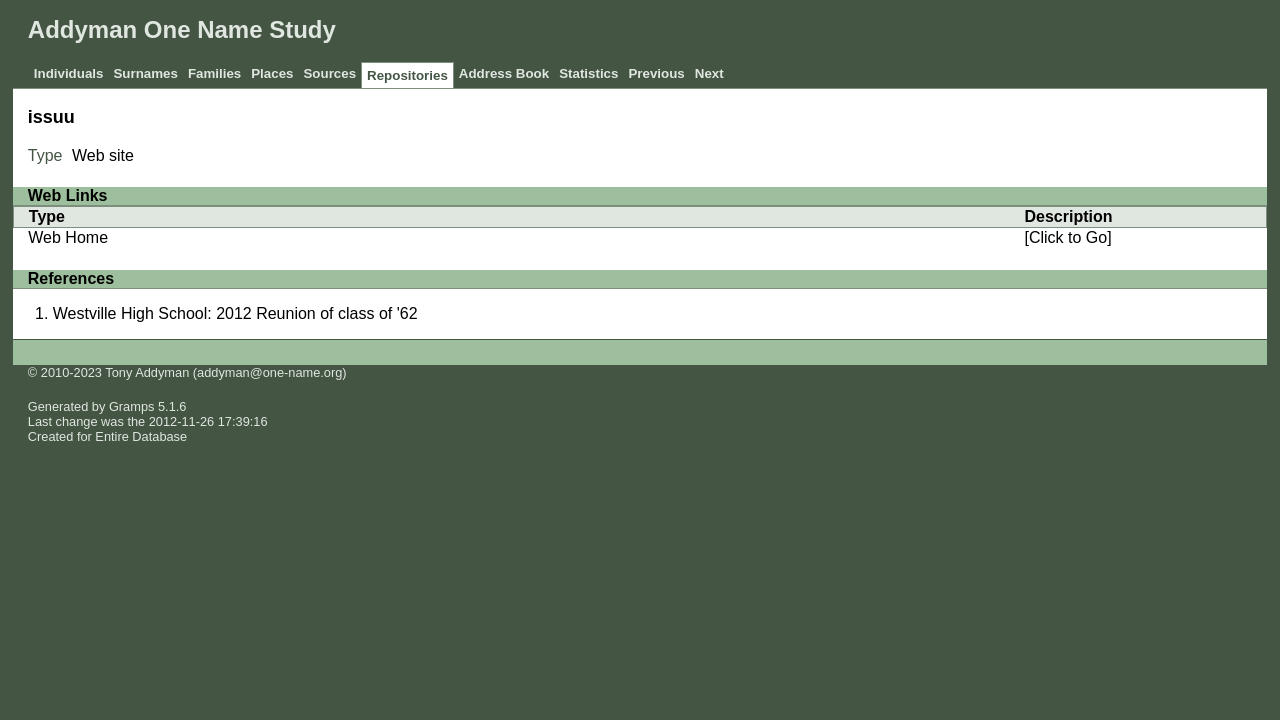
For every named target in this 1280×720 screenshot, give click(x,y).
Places (272, 73)
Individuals (69, 73)
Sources (329, 73)
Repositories (407, 75)
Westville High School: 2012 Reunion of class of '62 (235, 313)
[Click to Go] (1067, 237)
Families (214, 73)
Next (709, 73)
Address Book (504, 73)
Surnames (145, 73)
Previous (656, 73)
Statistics (588, 73)
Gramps (132, 406)
